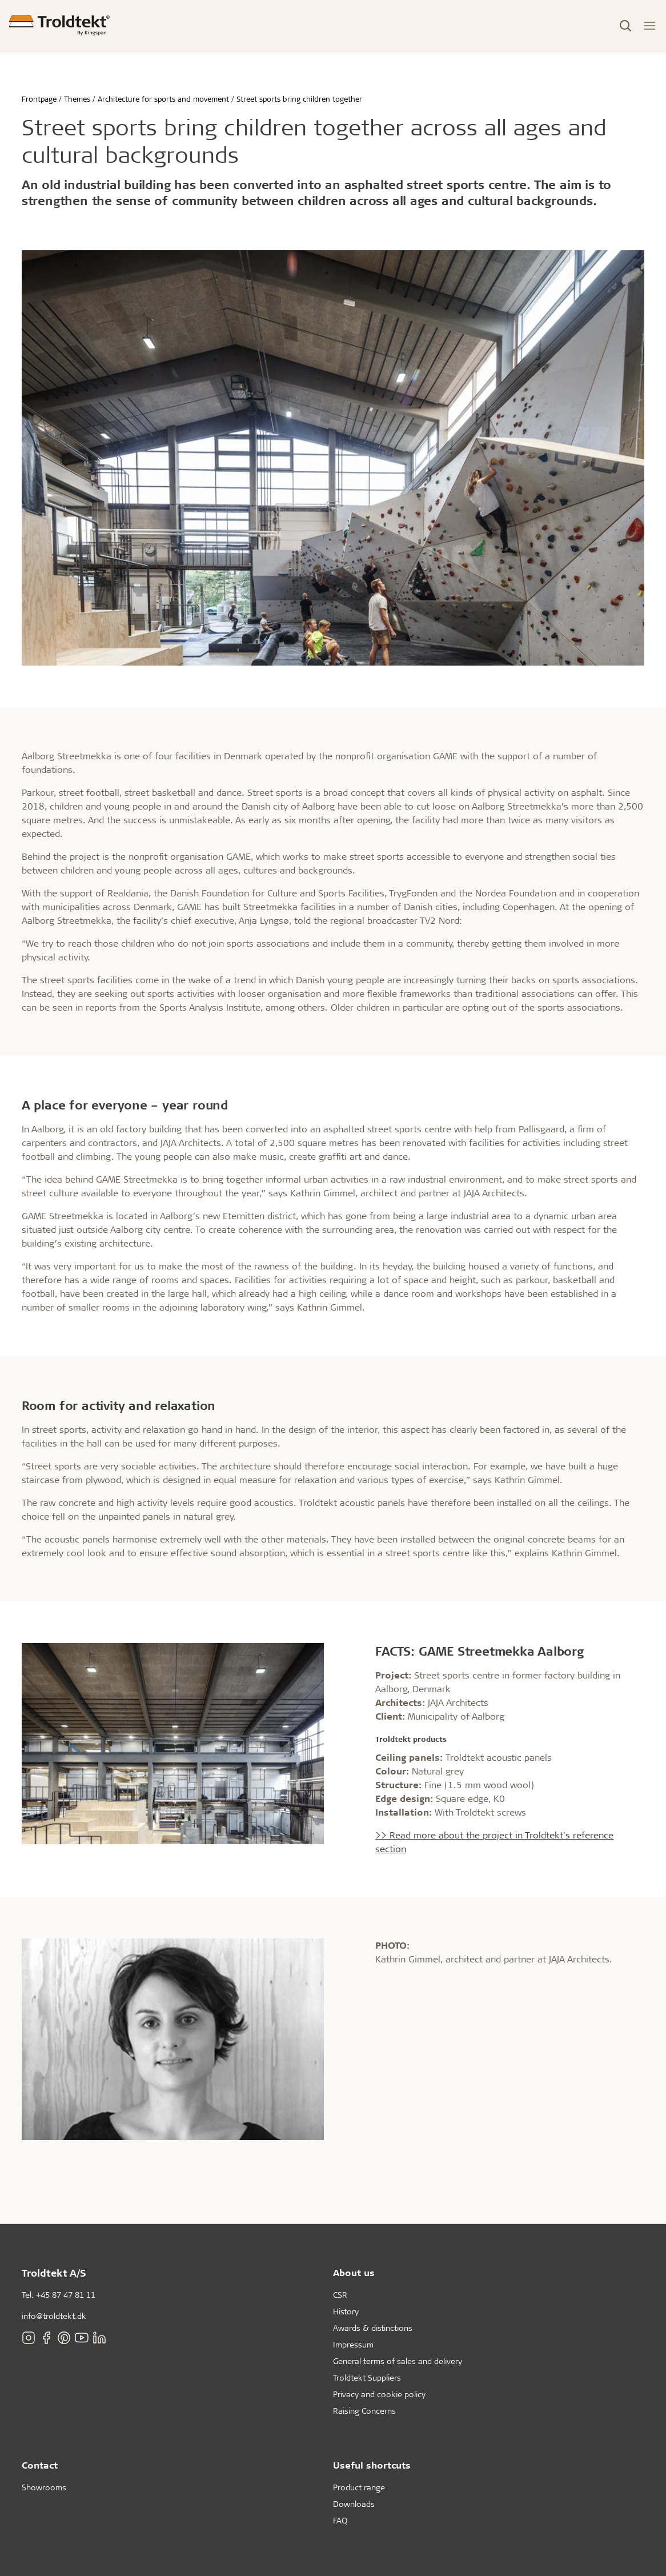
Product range (359, 2487)
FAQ (340, 2520)
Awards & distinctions (372, 2327)
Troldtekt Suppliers (367, 2377)
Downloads (354, 2503)
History (346, 2311)
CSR (340, 2294)
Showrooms (44, 2487)
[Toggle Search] (625, 25)
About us (354, 2272)
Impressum (353, 2344)
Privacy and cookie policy (379, 2394)
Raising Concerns (364, 2410)
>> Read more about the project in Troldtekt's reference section (494, 1841)
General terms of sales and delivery (397, 2360)
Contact (40, 2465)
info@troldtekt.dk (54, 2315)
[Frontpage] (59, 25)
